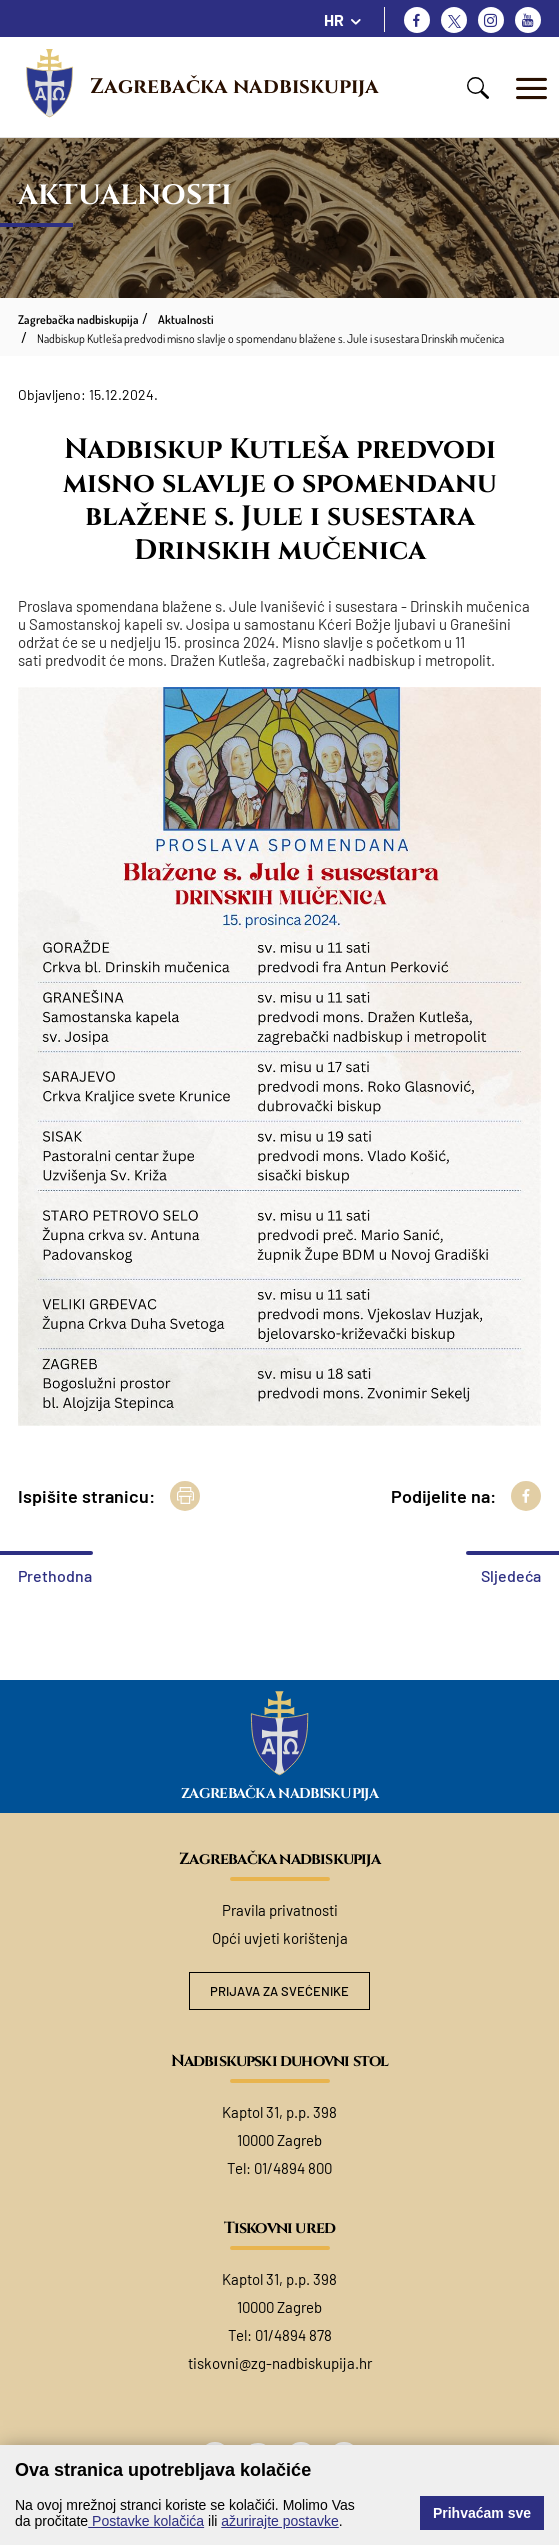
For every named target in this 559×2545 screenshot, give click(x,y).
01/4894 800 (293, 2168)
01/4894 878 (293, 2335)
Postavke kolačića (146, 2521)
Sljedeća (511, 1575)
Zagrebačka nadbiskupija (234, 87)
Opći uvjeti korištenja (280, 1938)
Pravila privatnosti (280, 1910)
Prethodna (55, 1575)
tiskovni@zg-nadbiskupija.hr (280, 2363)
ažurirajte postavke (280, 2521)
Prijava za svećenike (279, 1991)
